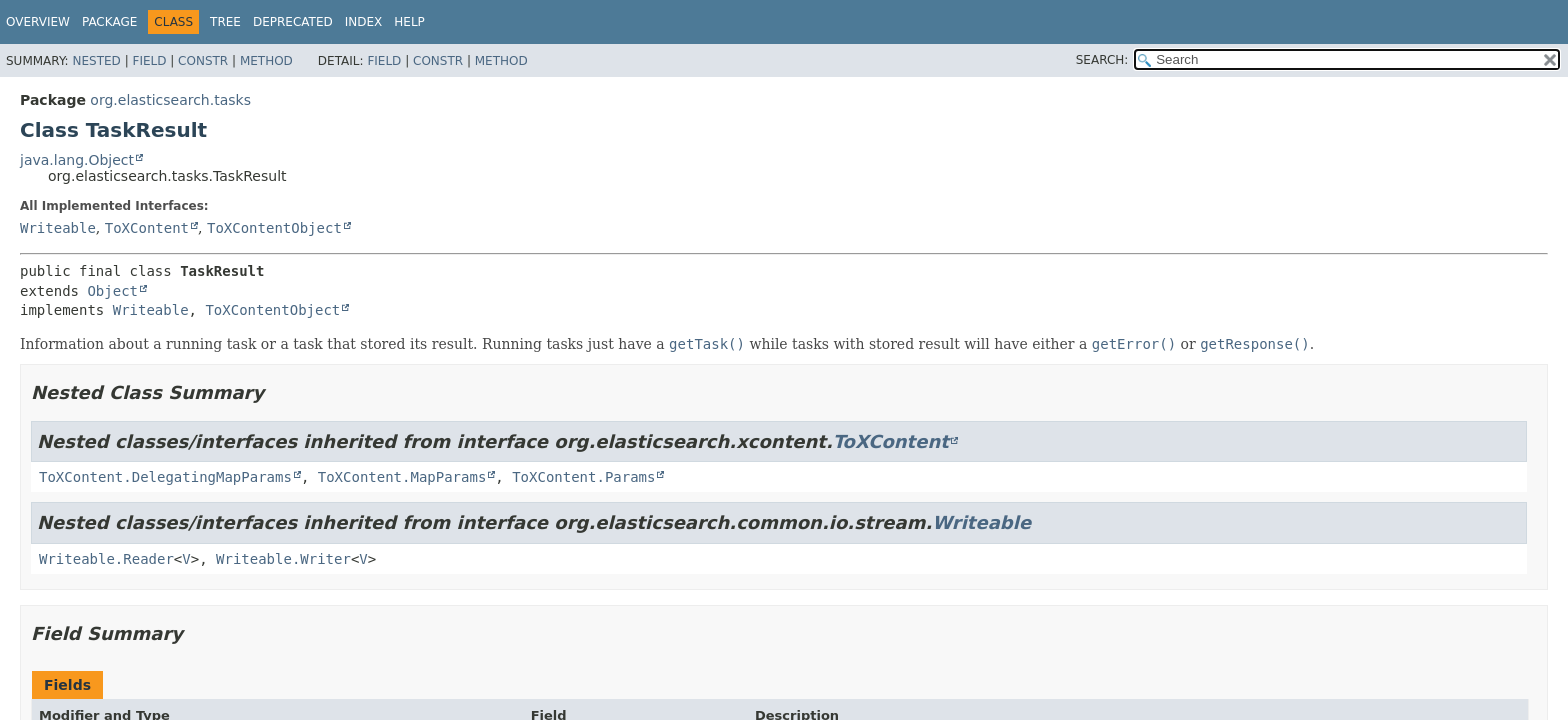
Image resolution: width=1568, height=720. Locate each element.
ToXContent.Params (583, 477)
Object (112, 291)
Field (149, 61)
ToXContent (147, 228)
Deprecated (293, 22)
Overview (38, 22)
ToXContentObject (274, 228)
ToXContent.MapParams (402, 477)
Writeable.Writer (283, 559)
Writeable (58, 228)
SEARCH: (1102, 60)
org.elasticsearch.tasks (170, 100)
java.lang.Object (77, 160)
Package (109, 22)
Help (409, 22)
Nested (96, 61)
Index (364, 22)
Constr (203, 61)
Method (266, 61)
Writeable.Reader (106, 559)
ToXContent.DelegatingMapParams (165, 477)
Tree (225, 22)
